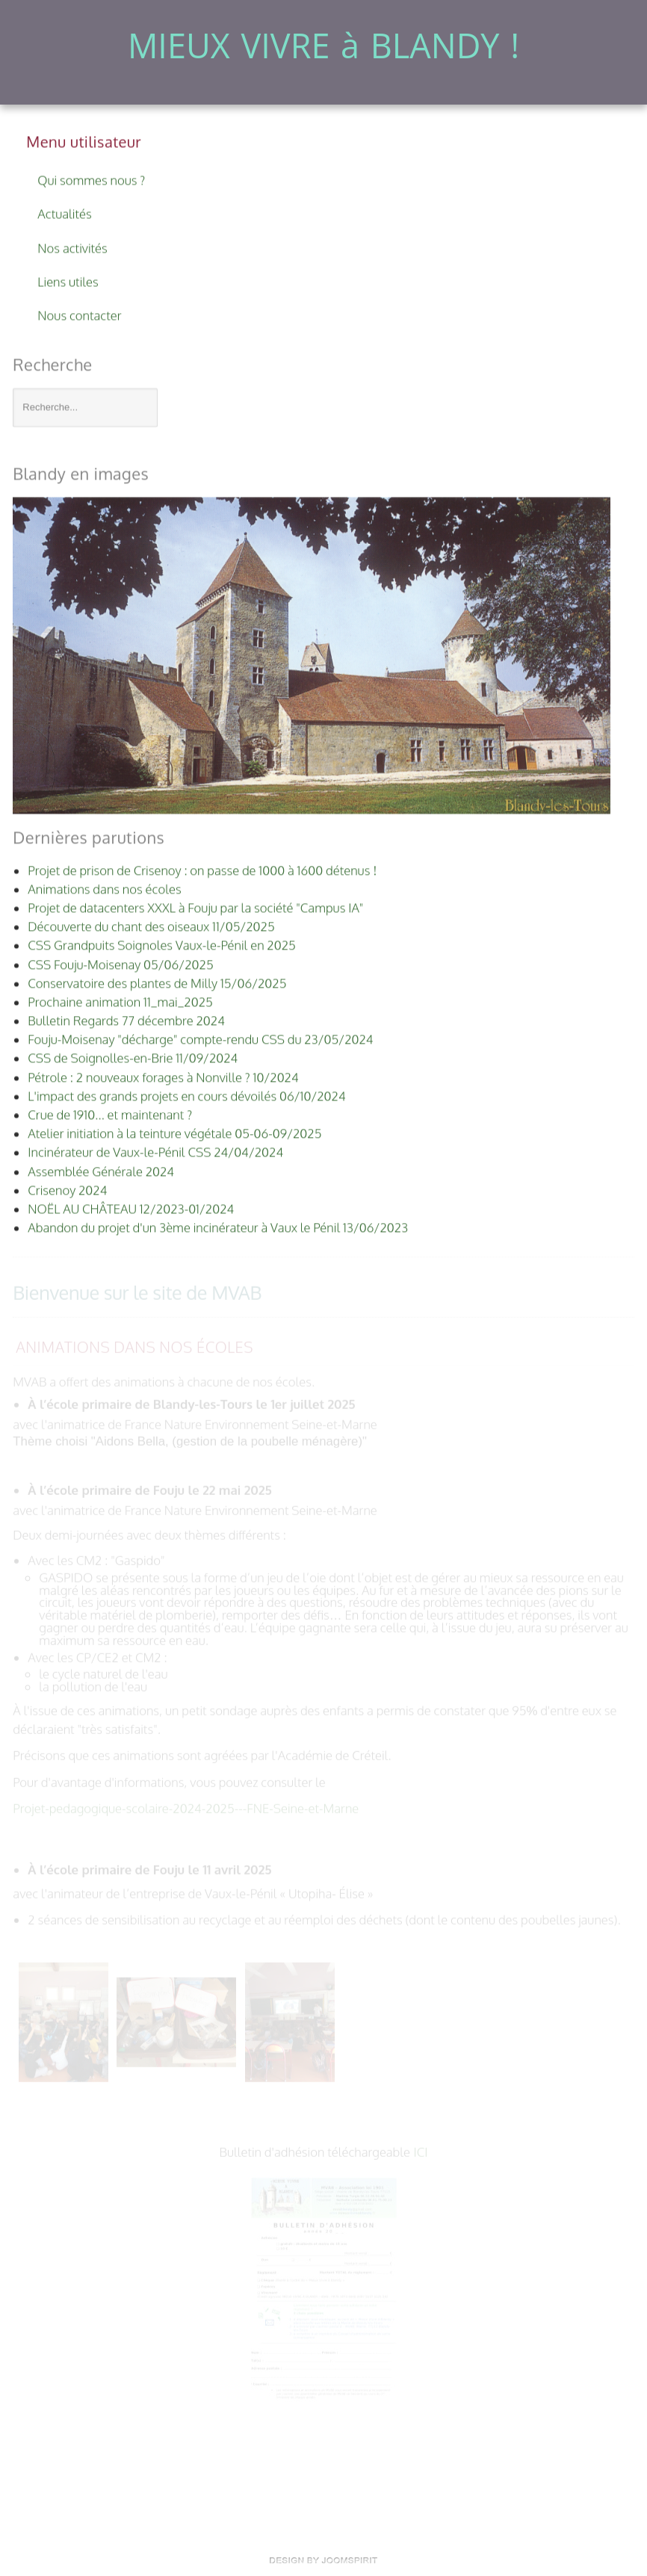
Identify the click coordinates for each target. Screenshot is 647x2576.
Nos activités (72, 245)
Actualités (64, 212)
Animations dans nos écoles (134, 1345)
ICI (420, 2150)
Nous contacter (79, 313)
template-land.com (323, 2560)
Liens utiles (67, 279)
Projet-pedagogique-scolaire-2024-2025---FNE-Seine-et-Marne (186, 1807)
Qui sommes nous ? (91, 178)
